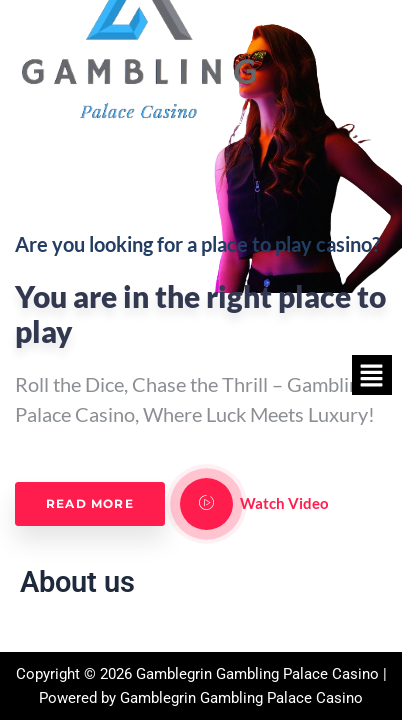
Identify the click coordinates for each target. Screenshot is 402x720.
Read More (90, 503)
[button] (372, 375)
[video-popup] (206, 504)
